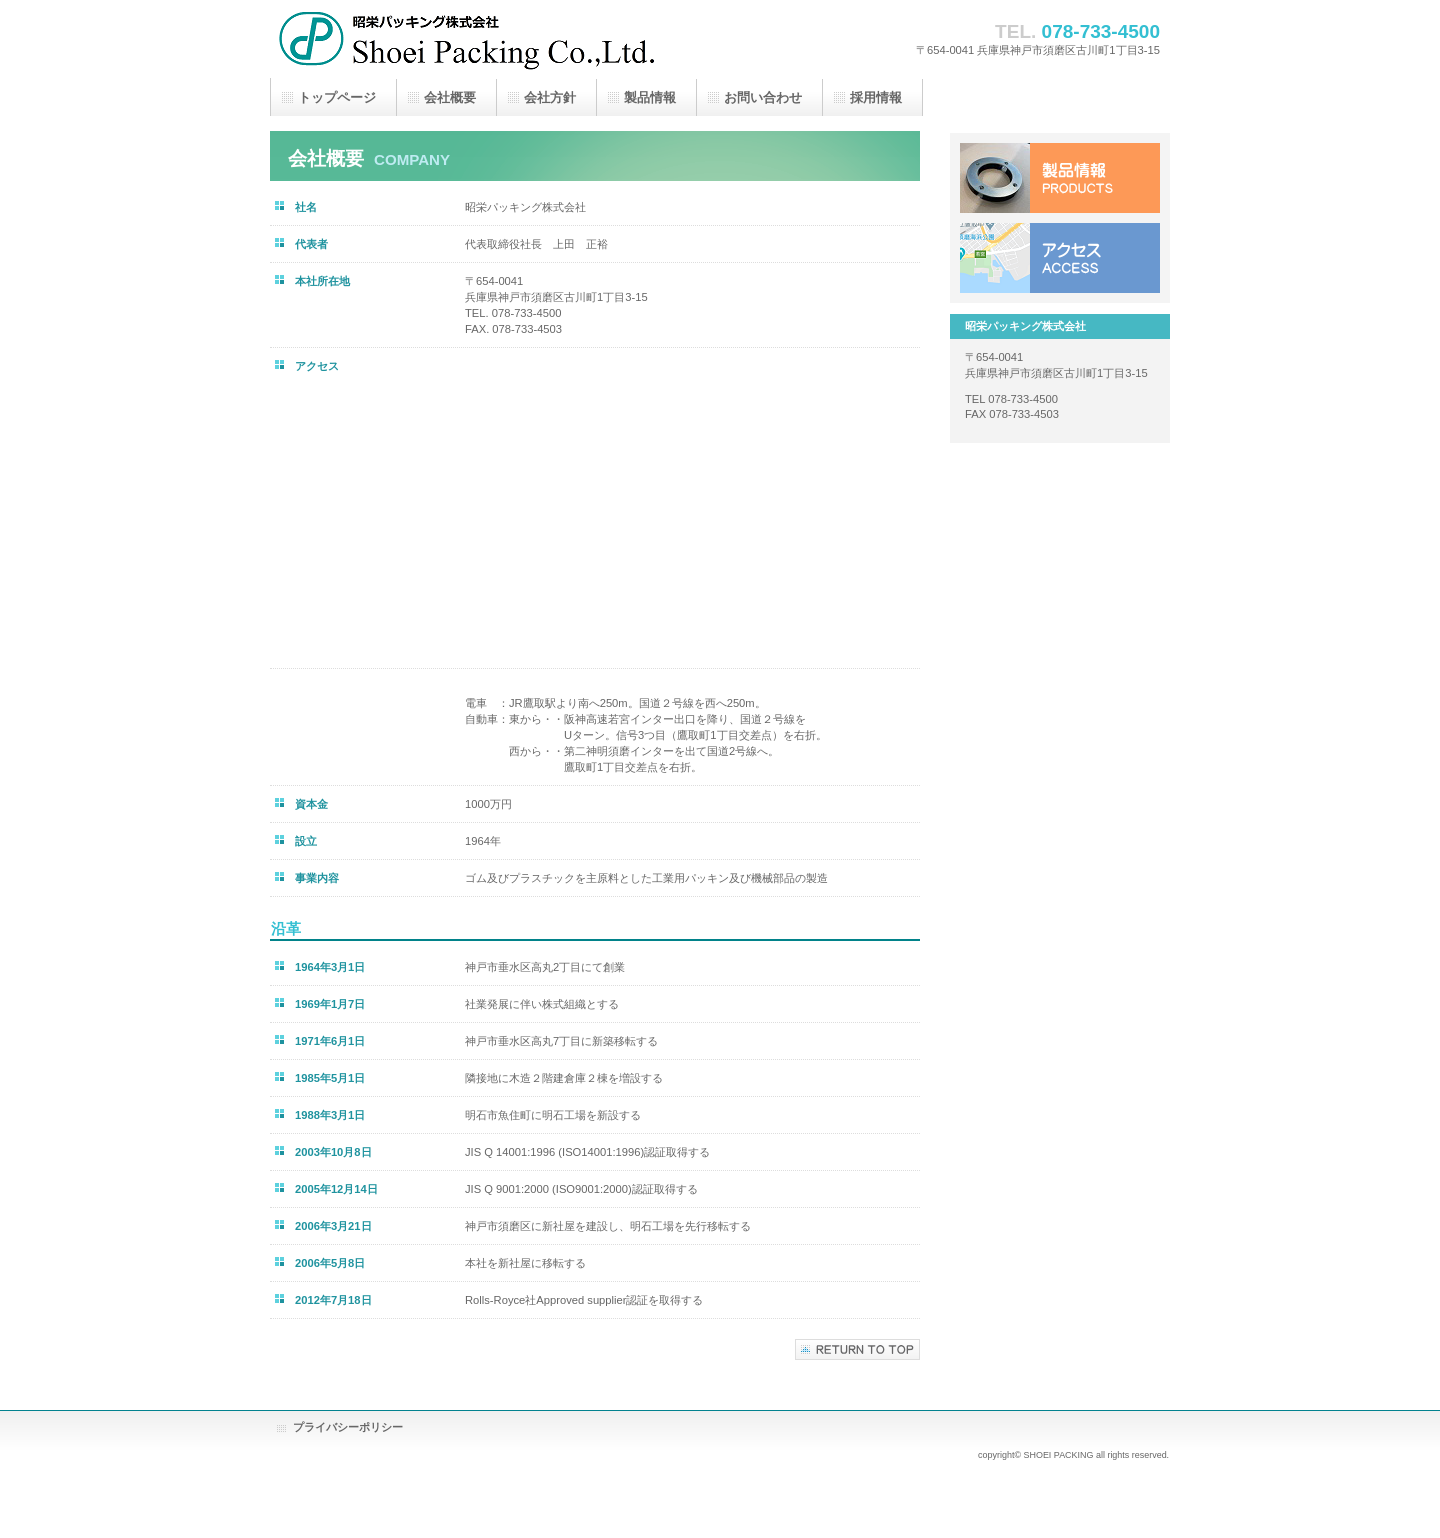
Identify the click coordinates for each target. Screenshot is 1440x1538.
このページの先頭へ (857, 1349)
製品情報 (1060, 178)
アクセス (1060, 258)
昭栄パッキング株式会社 (470, 38)
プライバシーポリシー (348, 1427)
